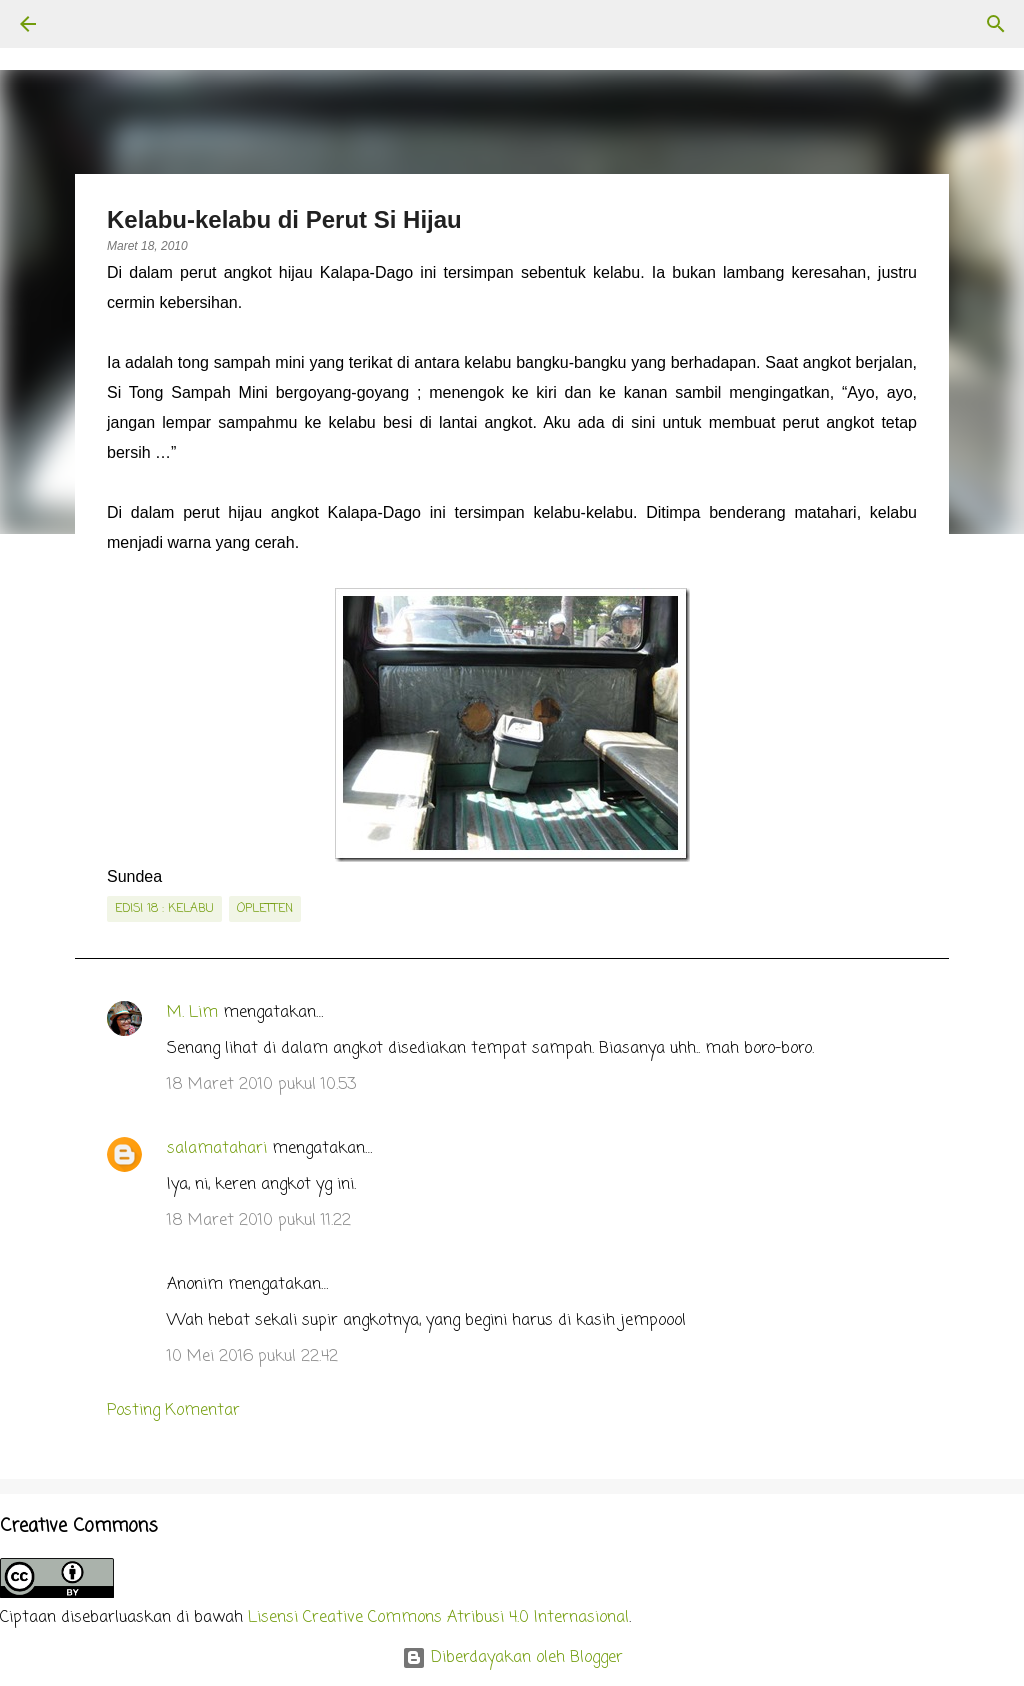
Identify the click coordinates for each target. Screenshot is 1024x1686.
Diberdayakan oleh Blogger (512, 1658)
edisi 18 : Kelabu (164, 909)
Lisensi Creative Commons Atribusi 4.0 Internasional (438, 1618)
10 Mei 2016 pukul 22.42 (252, 1357)
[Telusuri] (84, 24)
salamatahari (217, 1149)
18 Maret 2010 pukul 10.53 (261, 1085)
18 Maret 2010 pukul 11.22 (259, 1221)
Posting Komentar (173, 1411)
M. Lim (192, 1013)
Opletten (265, 909)
